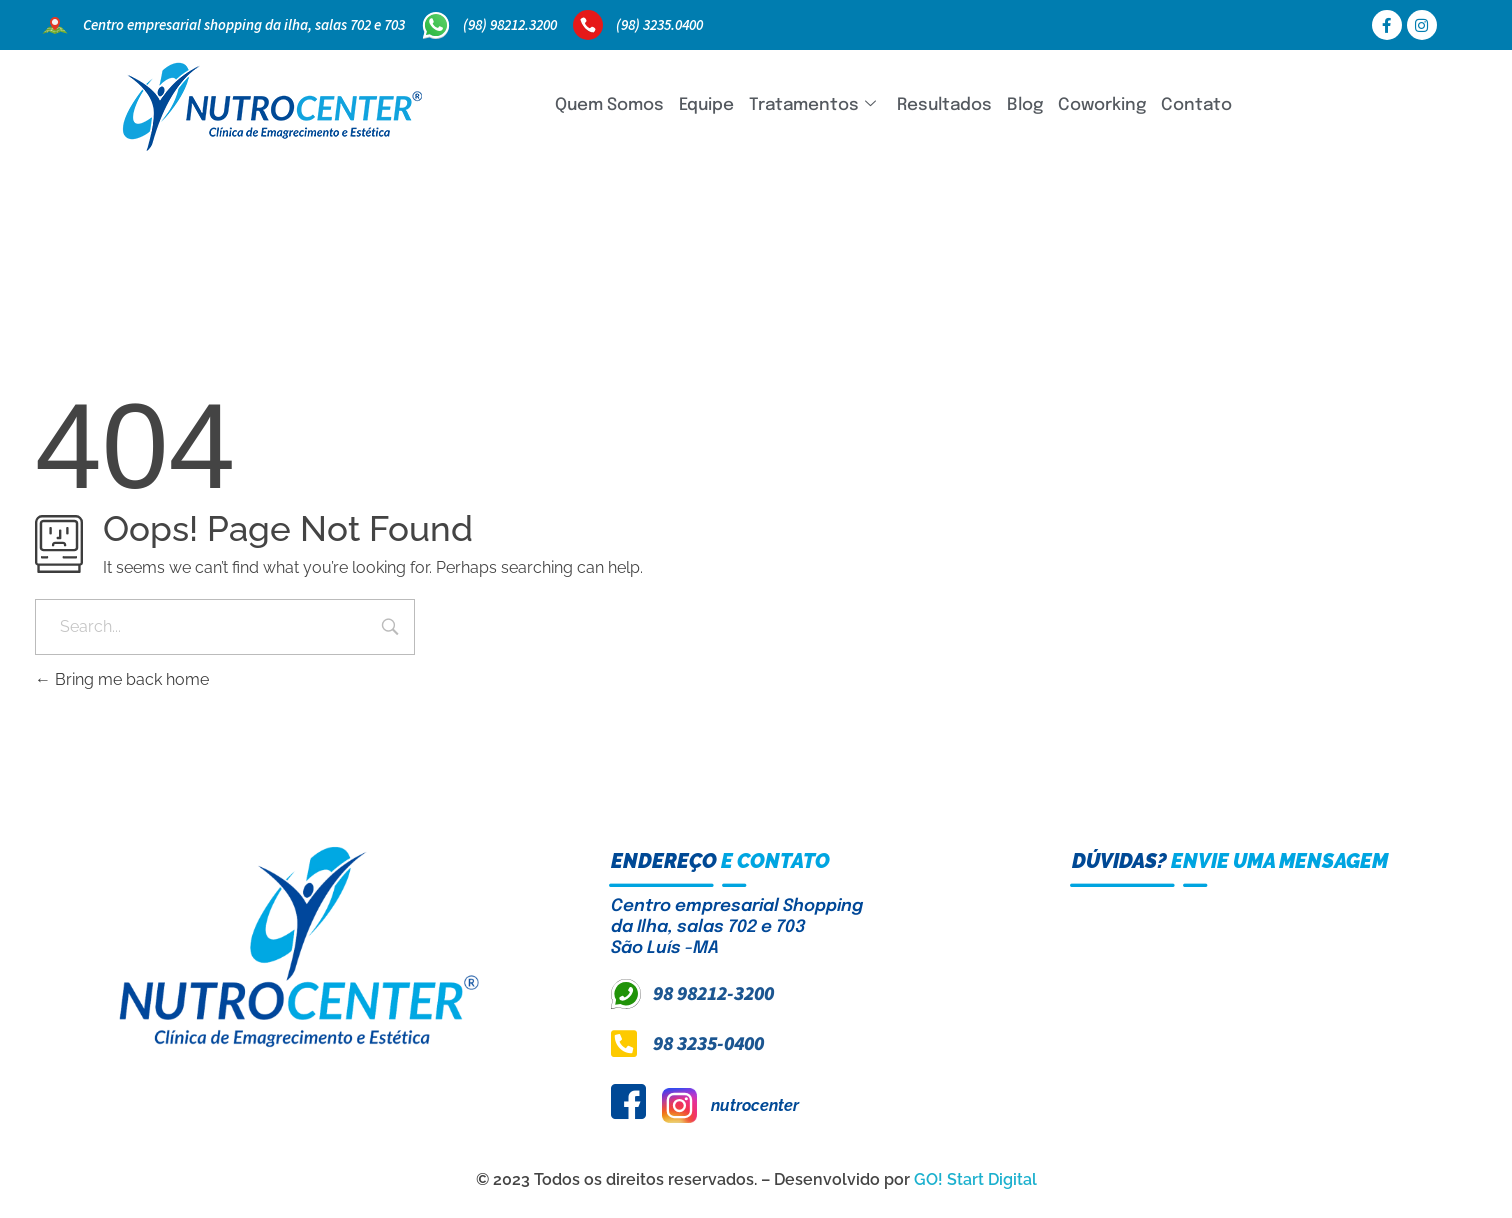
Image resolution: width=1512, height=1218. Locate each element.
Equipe (706, 105)
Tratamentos (812, 105)
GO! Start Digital (975, 1179)
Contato (1196, 105)
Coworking (1102, 105)
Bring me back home (122, 679)
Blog (1025, 105)
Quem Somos (609, 105)
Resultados (944, 105)
